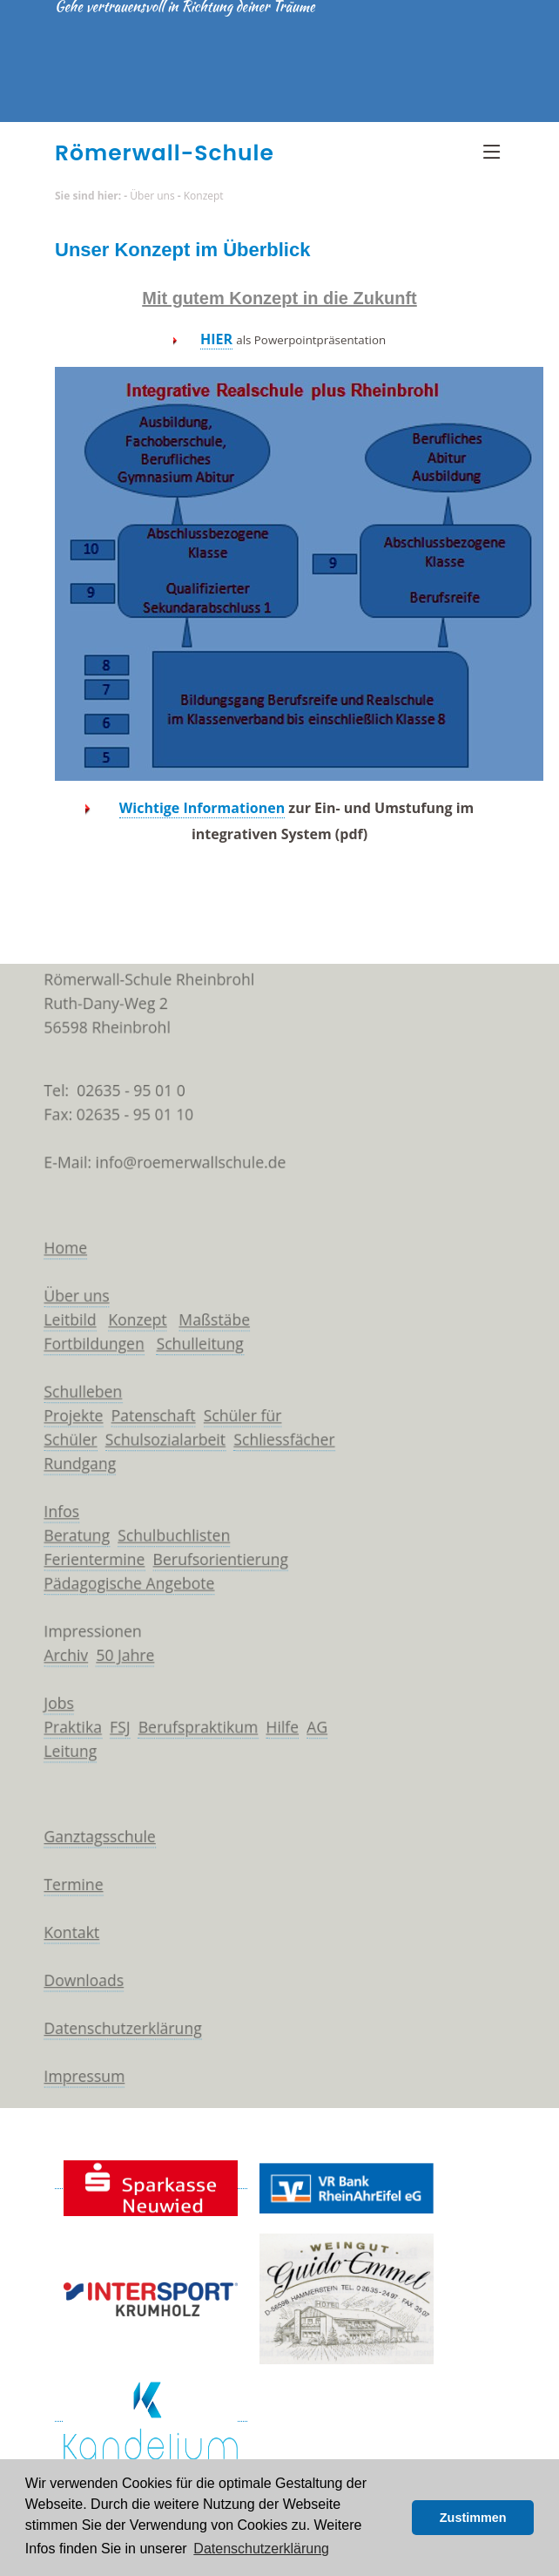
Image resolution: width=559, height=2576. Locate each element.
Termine (59, 1910)
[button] (394, 2518)
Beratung (62, 1535)
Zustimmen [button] (473, 2518)
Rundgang (65, 1458)
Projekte (59, 1407)
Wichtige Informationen (202, 807)
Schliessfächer (284, 1432)
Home (50, 1227)
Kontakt (56, 1961)
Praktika (58, 1741)
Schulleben (69, 1381)
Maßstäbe (210, 1304)
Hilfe (282, 1741)
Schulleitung (194, 1330)
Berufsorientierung (216, 1561)
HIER (216, 339)
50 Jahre (114, 1664)
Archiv (51, 1664)
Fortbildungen (81, 1330)
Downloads (70, 2013)
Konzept (204, 195)
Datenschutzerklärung (112, 2064)
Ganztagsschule (87, 1858)
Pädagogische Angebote (118, 1587)
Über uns (152, 195)
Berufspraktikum (192, 1741)
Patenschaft (143, 1407)
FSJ (108, 1741)
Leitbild (55, 1304)
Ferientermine (81, 1561)
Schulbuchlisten (166, 1535)
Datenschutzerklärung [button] (261, 2548)
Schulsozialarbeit (156, 1432)
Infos (46, 1510)
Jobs (43, 1716)
